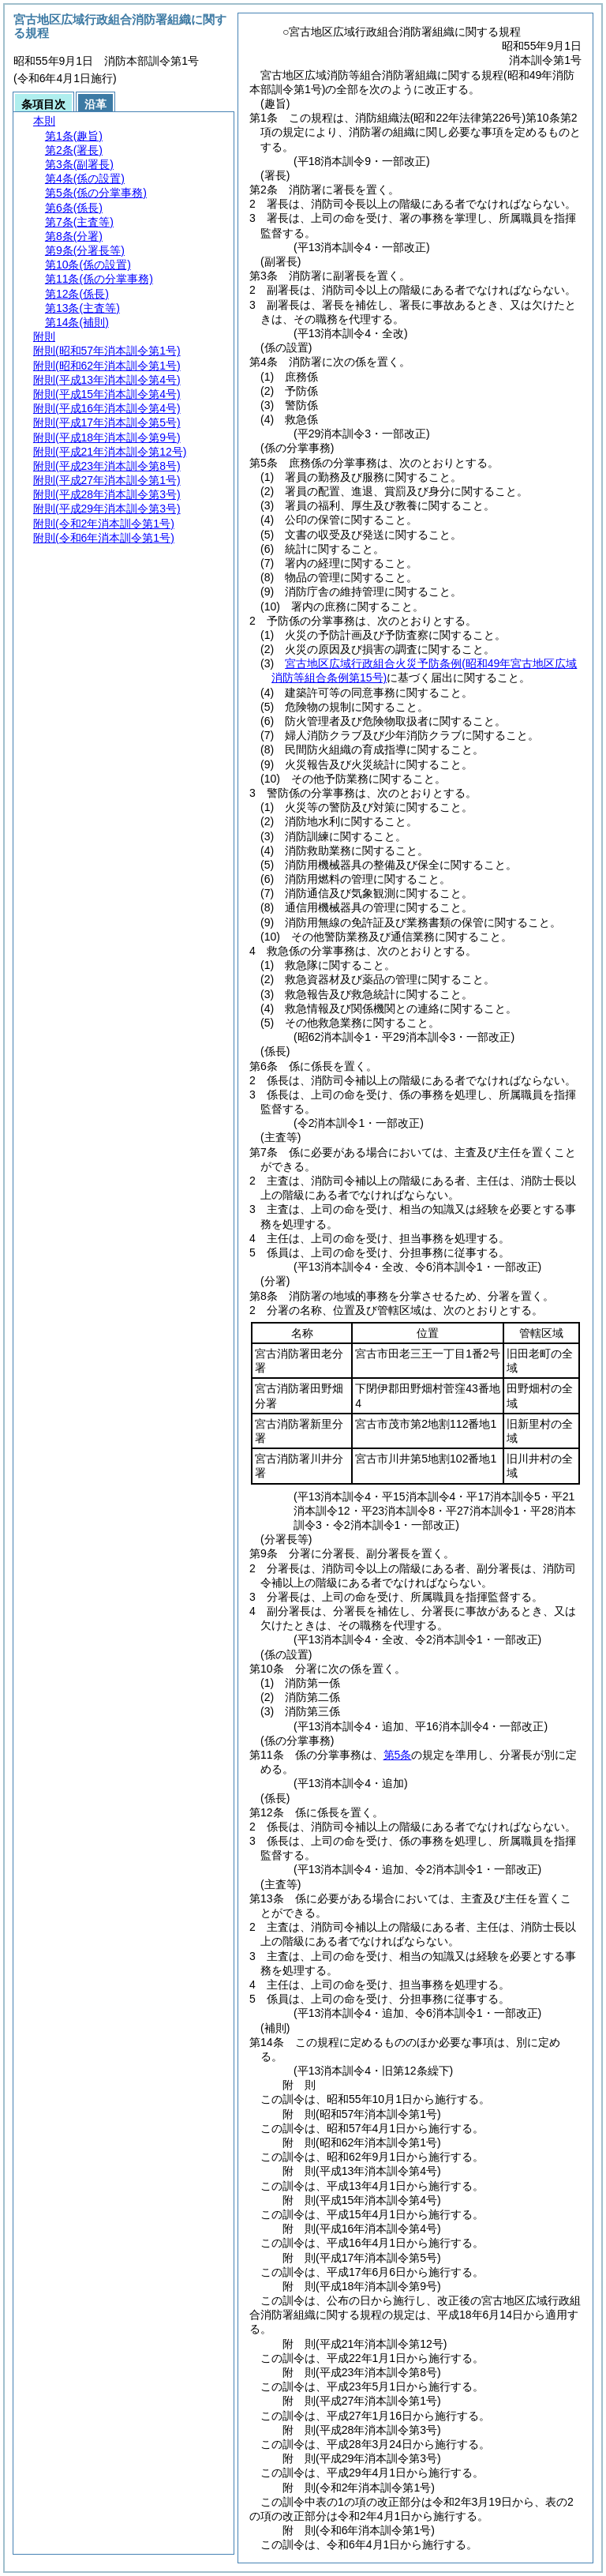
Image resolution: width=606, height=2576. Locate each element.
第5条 (397, 1754)
